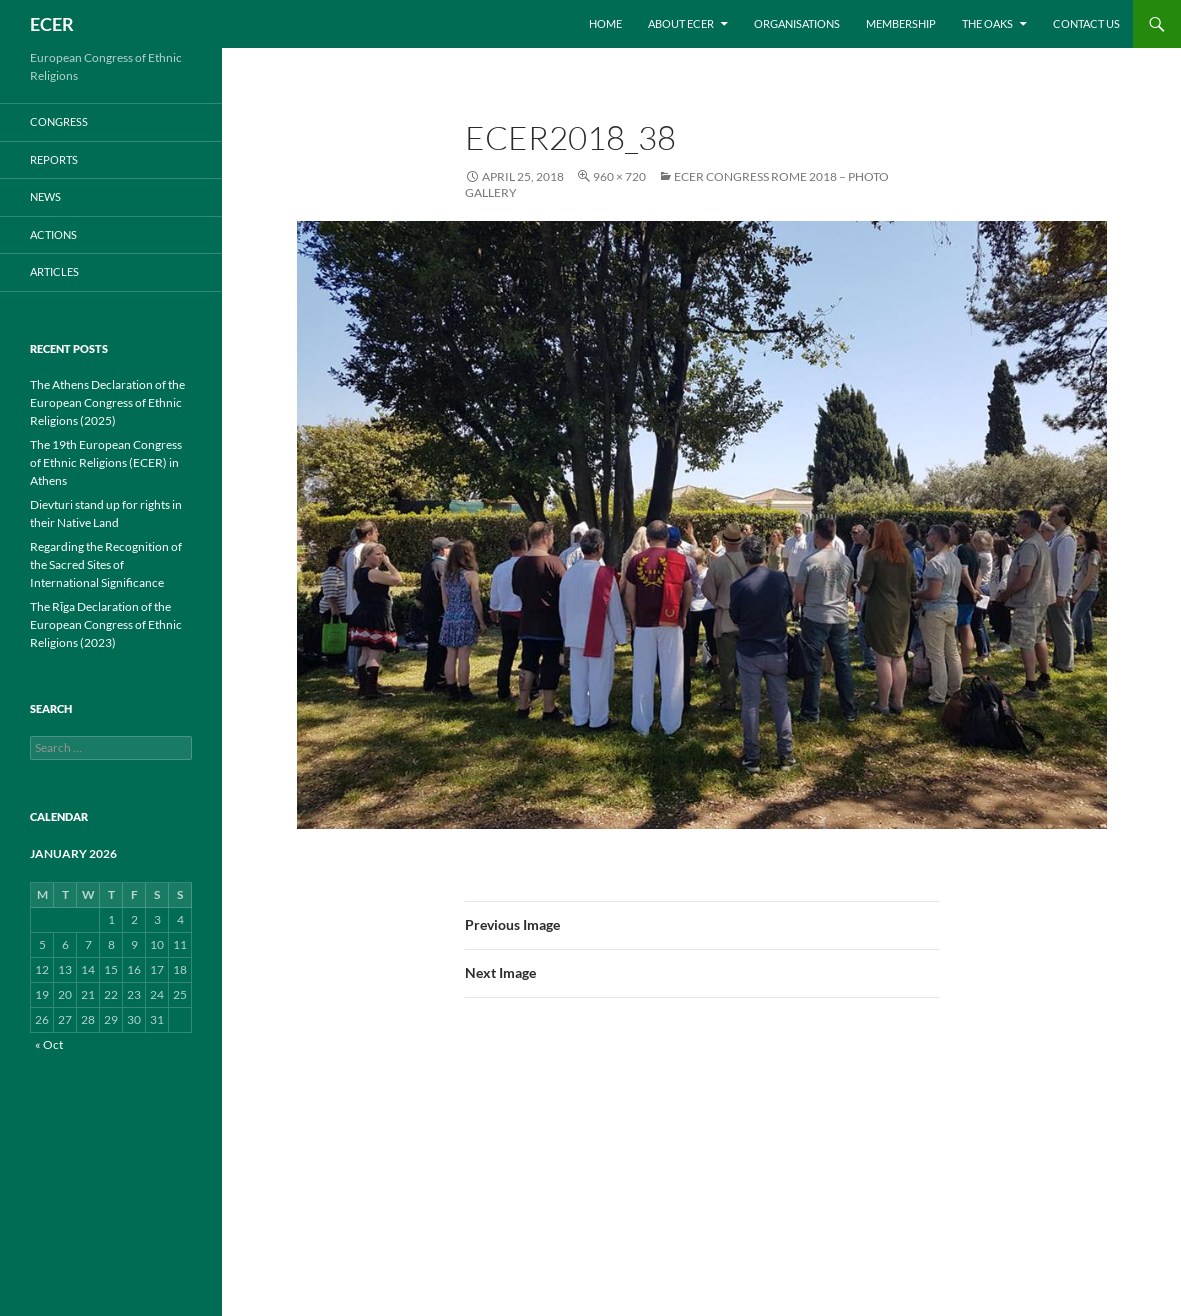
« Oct (49, 1044)
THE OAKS (987, 23)
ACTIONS (53, 234)
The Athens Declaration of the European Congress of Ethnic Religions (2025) (107, 402)
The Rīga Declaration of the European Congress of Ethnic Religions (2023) (106, 624)
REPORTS (54, 159)
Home (605, 23)
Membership (901, 23)
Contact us (1086, 23)
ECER (52, 24)
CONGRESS (59, 121)
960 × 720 (619, 176)
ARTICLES (54, 271)
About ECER (681, 23)
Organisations (797, 23)
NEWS (45, 196)
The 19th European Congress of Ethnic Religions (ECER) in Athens (106, 462)
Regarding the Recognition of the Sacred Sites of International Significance (106, 564)
